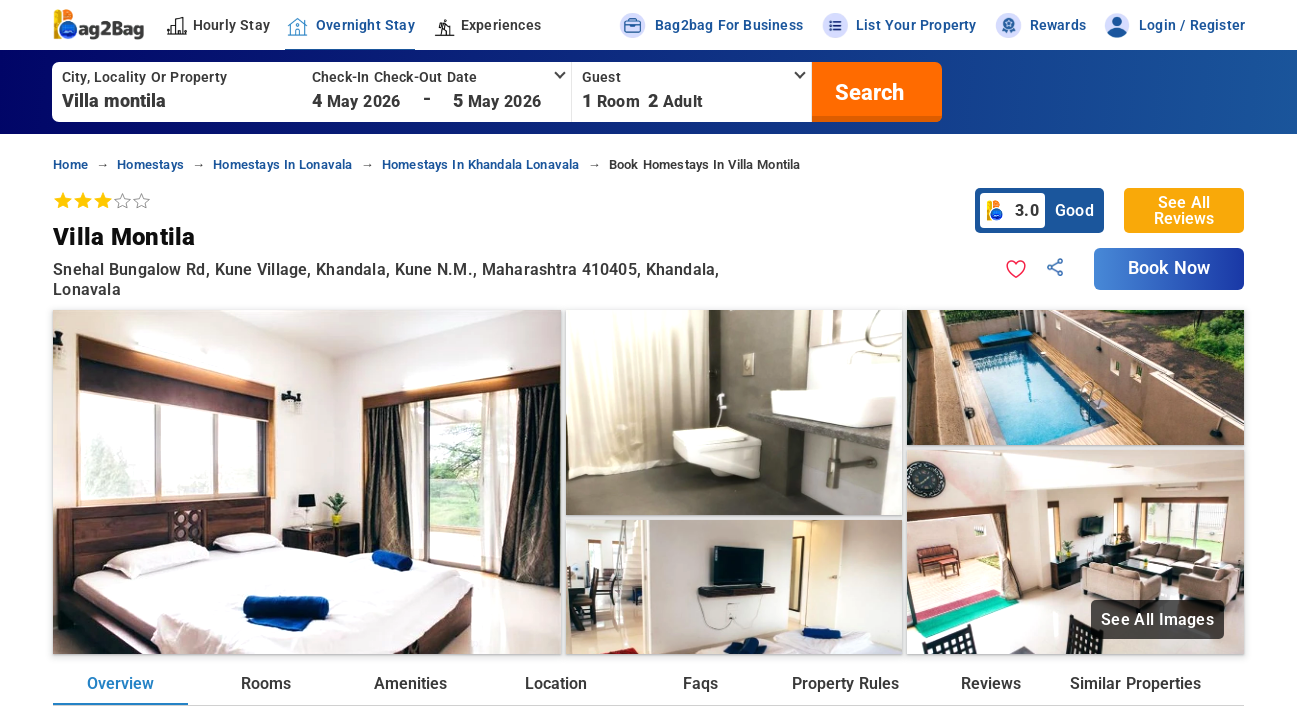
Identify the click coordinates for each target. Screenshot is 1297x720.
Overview (120, 683)
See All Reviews (1184, 210)
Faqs (700, 683)
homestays (150, 164)
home (70, 164)
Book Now (1169, 268)
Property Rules (845, 683)
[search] (867, 92)
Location (556, 683)
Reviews (991, 683)
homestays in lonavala (282, 164)
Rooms (266, 683)
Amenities (410, 683)
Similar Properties (1135, 683)
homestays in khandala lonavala (481, 164)
